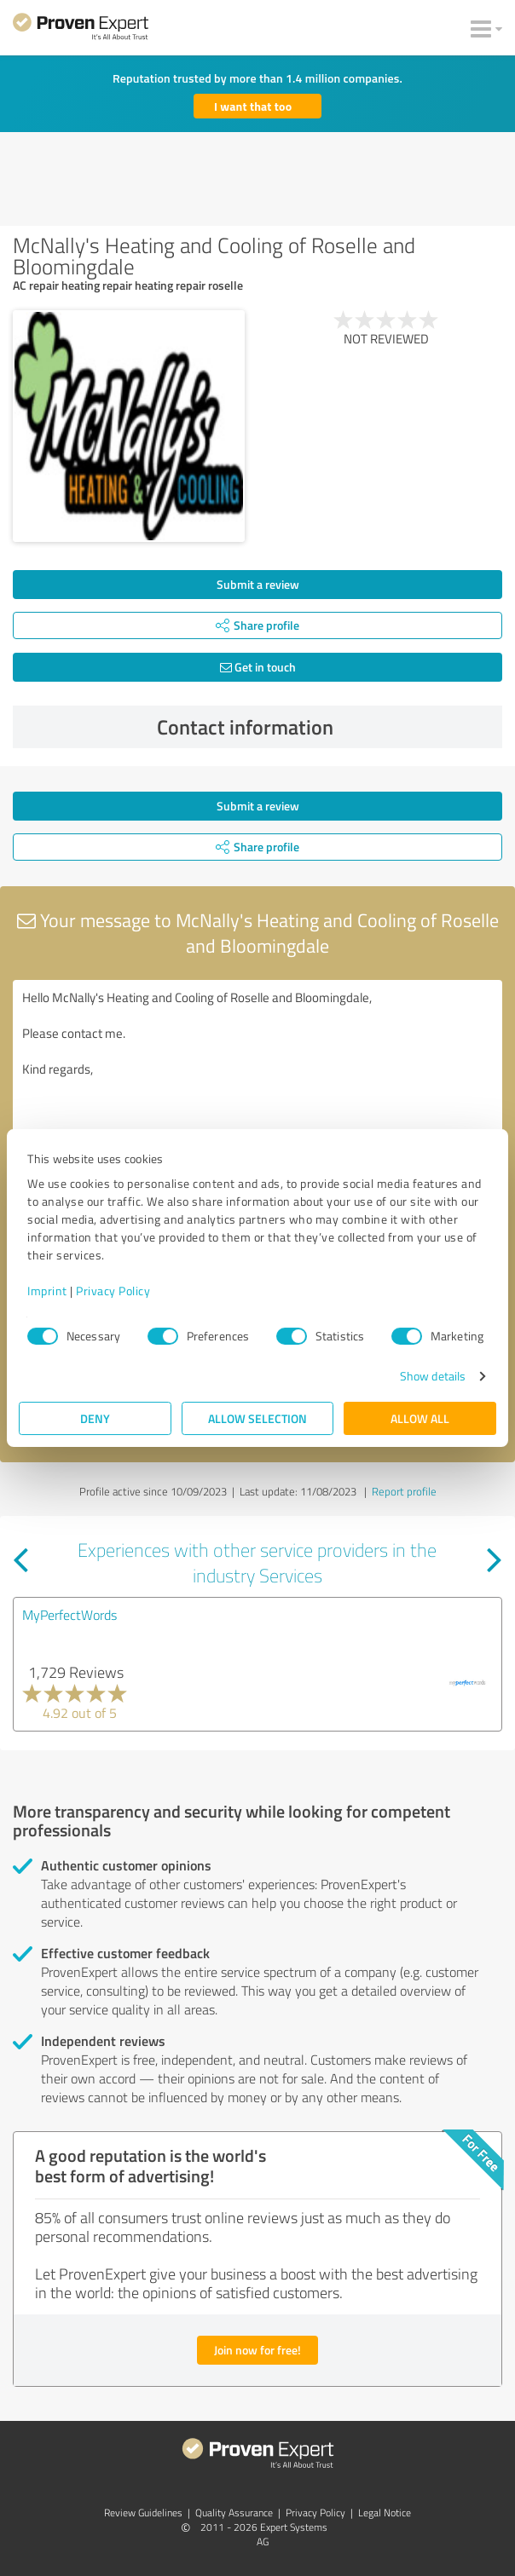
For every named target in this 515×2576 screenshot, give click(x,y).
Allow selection (257, 1418)
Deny (95, 1418)
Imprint (47, 1290)
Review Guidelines (143, 2512)
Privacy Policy (113, 1290)
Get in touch (258, 667)
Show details (433, 1376)
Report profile (404, 1491)
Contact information (326, 726)
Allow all (420, 1418)
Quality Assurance (234, 2512)
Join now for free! (257, 2350)
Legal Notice (384, 2512)
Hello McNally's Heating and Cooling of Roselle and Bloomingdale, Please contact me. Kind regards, (257, 1076)
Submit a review (258, 584)
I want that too (253, 106)
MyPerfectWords (69, 1614)
